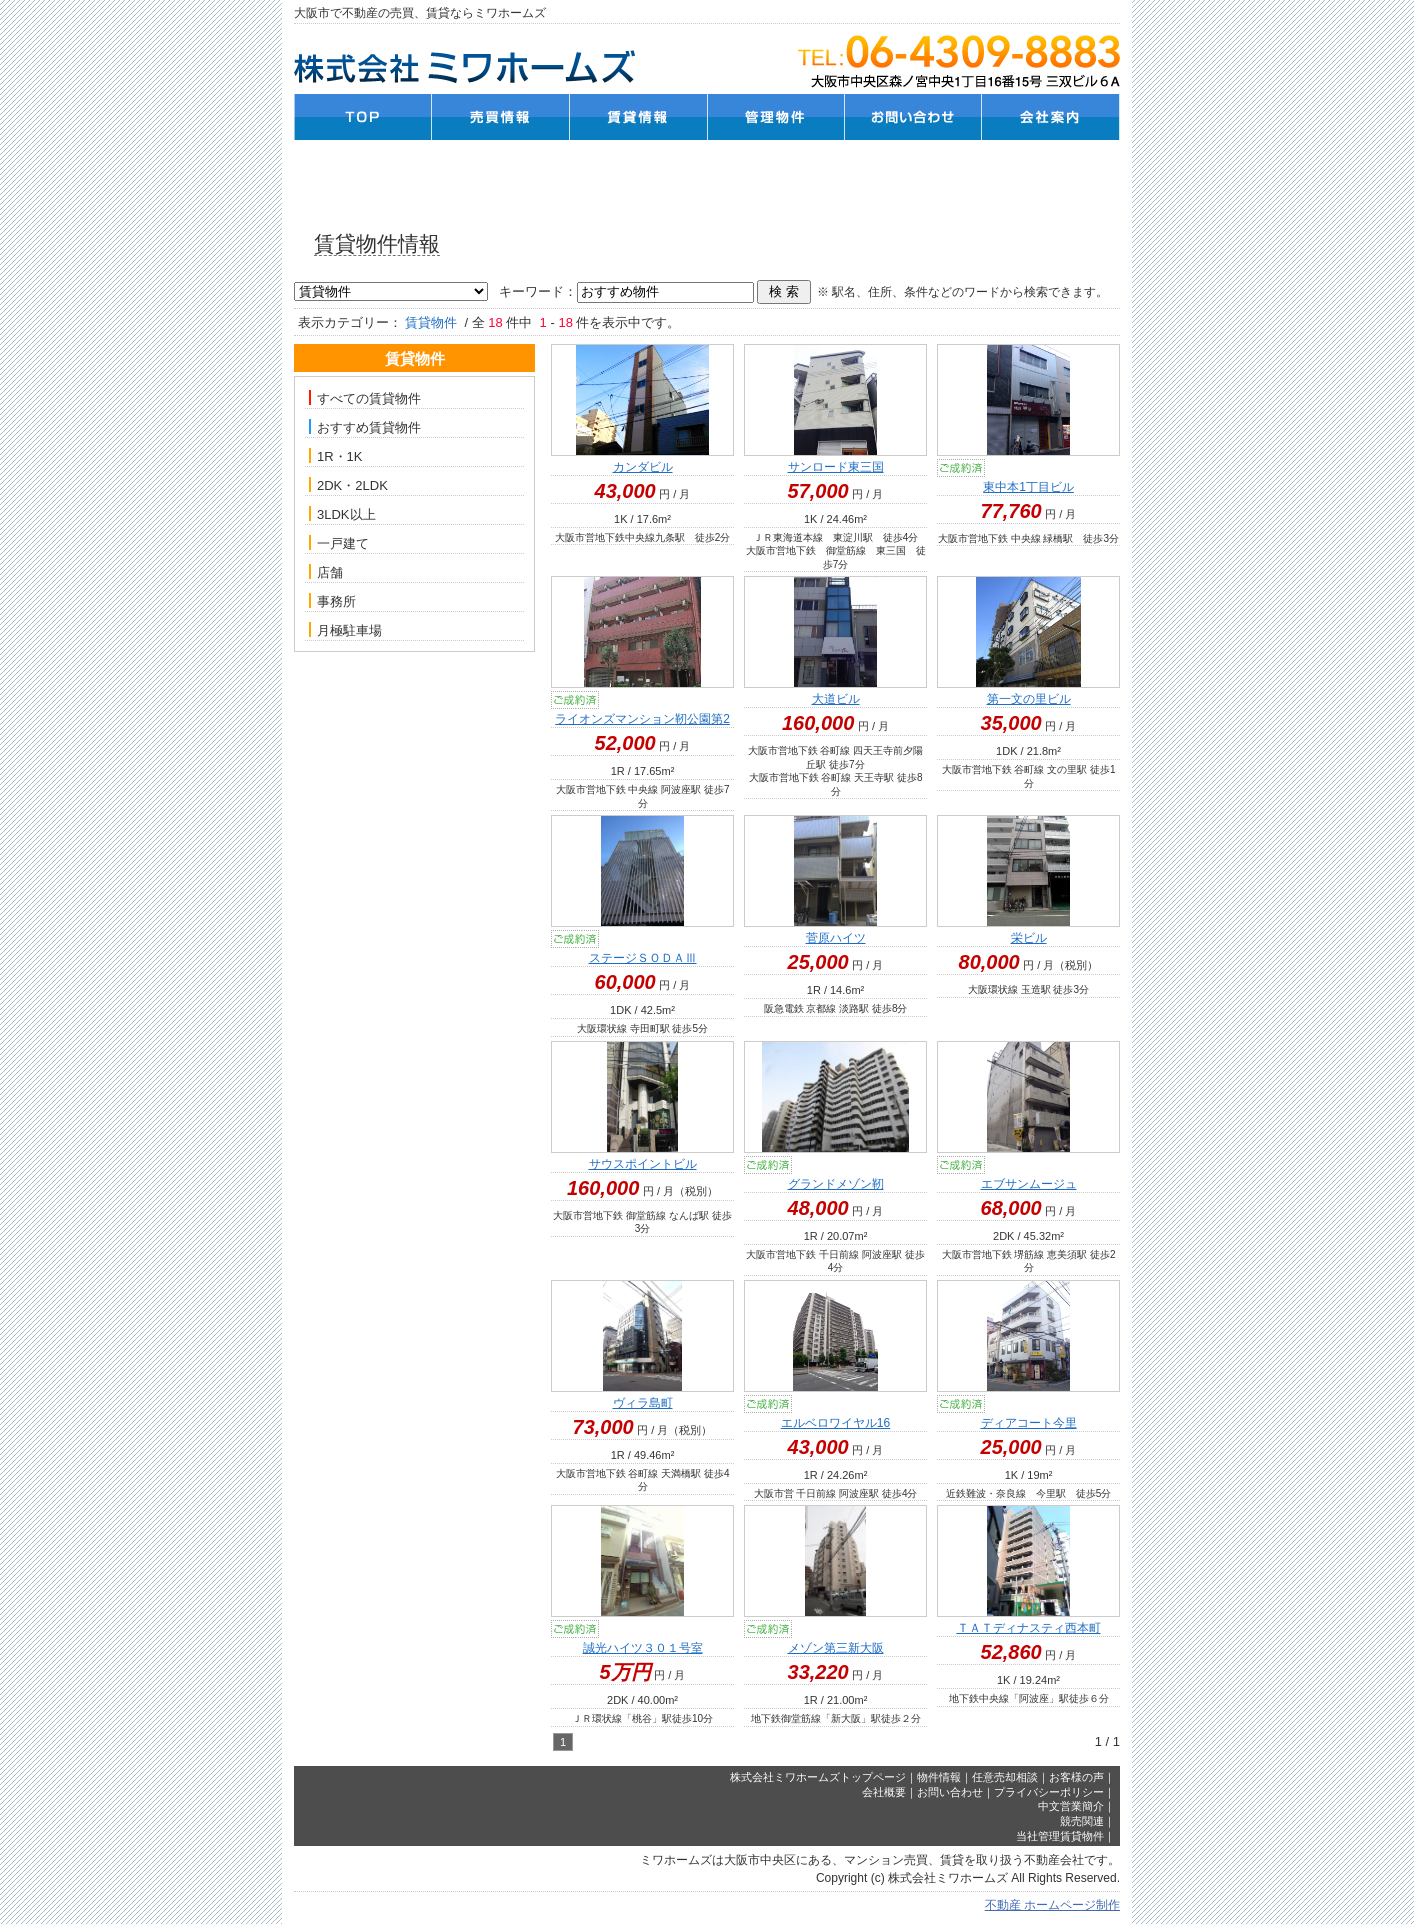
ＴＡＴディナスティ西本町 (1029, 1628)
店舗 (326, 572)
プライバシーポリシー (1049, 1792)
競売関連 (1082, 1821)
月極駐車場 (345, 630)
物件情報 (939, 1777)
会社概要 (884, 1792)
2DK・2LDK (348, 485)
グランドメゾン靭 (836, 1184)
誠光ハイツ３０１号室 (643, 1648)
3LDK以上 (342, 514)
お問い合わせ (950, 1792)
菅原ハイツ (836, 938)
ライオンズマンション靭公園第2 (642, 719)
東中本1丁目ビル (1028, 487)
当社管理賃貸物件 (1060, 1836)
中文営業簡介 (1071, 1806)
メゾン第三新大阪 (836, 1648)
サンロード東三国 (836, 467)
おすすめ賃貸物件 (365, 427)
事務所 (332, 601)
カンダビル (643, 467)
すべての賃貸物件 (365, 398)
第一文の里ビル (1029, 699)
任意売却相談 (1005, 1777)
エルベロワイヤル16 (835, 1423)
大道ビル (836, 699)
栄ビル (1029, 938)
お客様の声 (1076, 1777)
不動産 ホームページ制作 (1052, 1905)
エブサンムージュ (1029, 1184)
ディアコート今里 (1029, 1423)
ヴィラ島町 (643, 1403)
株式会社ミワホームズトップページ (818, 1777)
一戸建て (339, 543)
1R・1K (336, 456)
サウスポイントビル (643, 1164)
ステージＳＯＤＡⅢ (643, 958)
